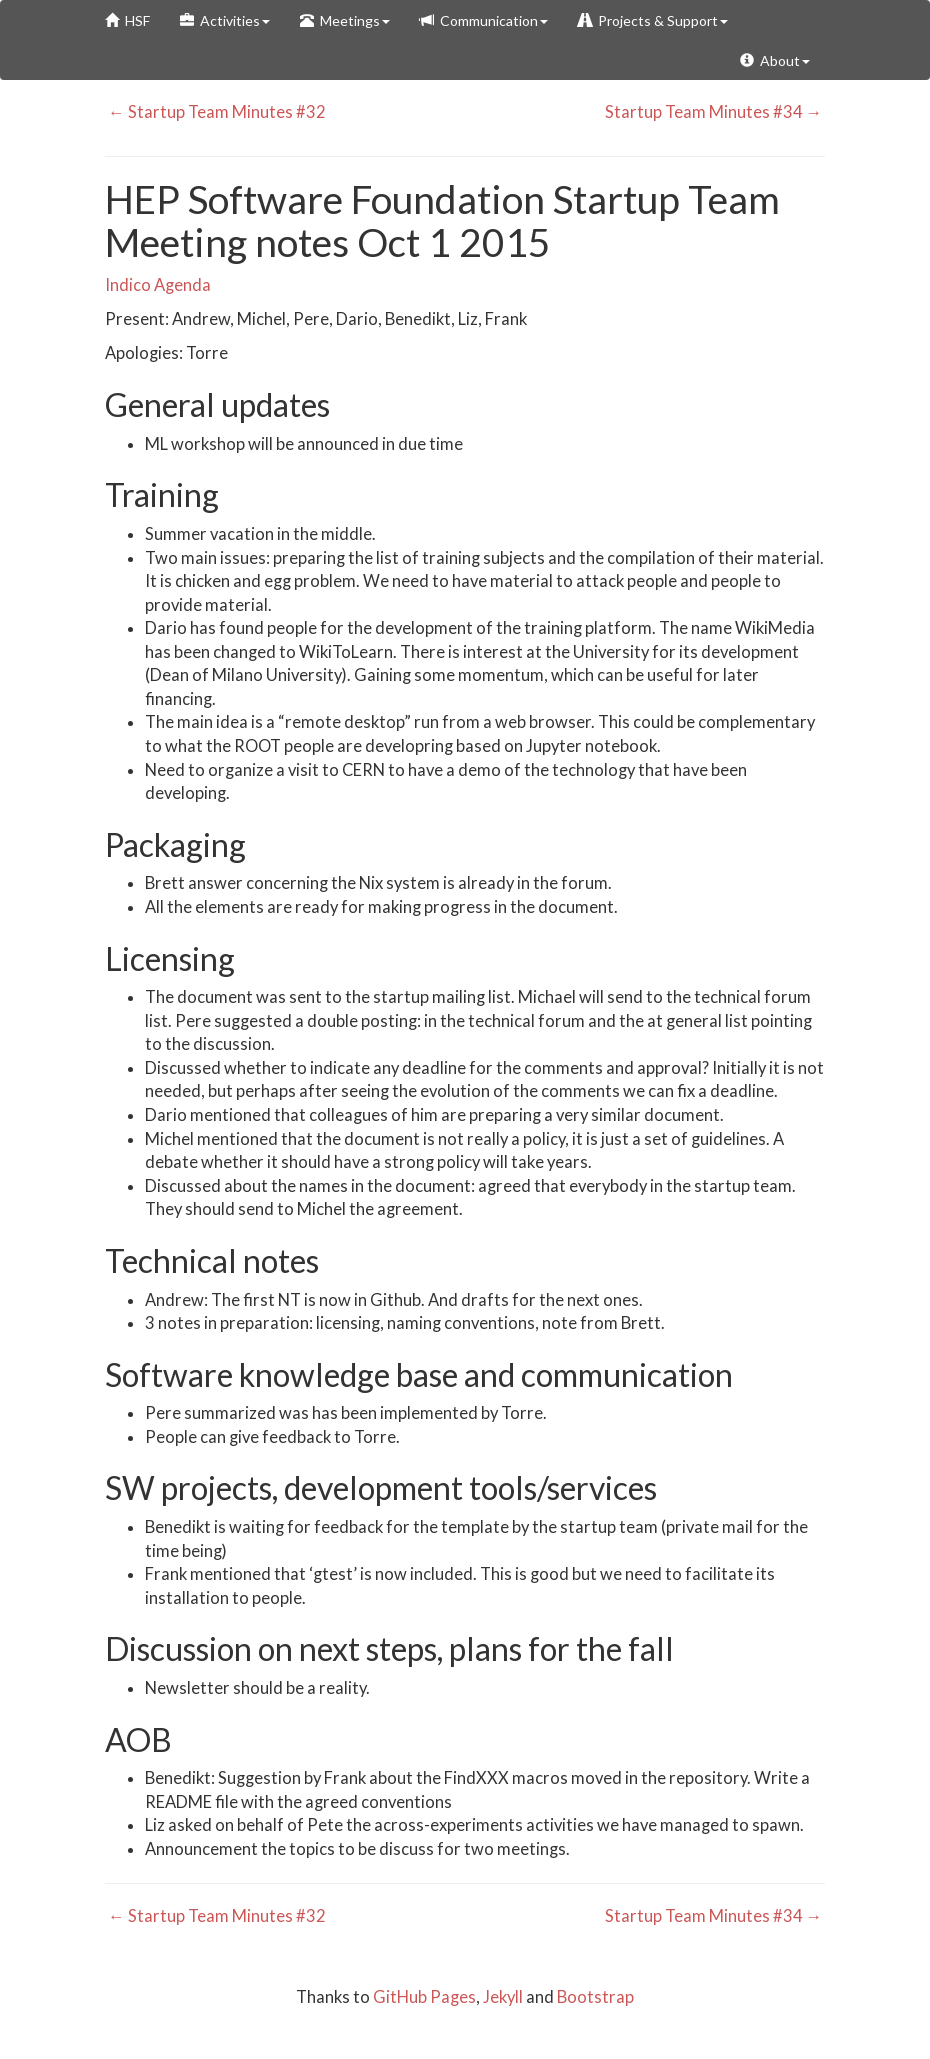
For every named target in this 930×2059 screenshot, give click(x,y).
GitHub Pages (424, 1997)
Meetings (345, 20)
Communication (484, 20)
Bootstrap (595, 1997)
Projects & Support (653, 20)
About (775, 60)
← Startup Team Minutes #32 (215, 112)
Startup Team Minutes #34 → (715, 112)
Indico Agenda (158, 285)
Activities (225, 20)
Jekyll (503, 1997)
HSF (127, 20)
